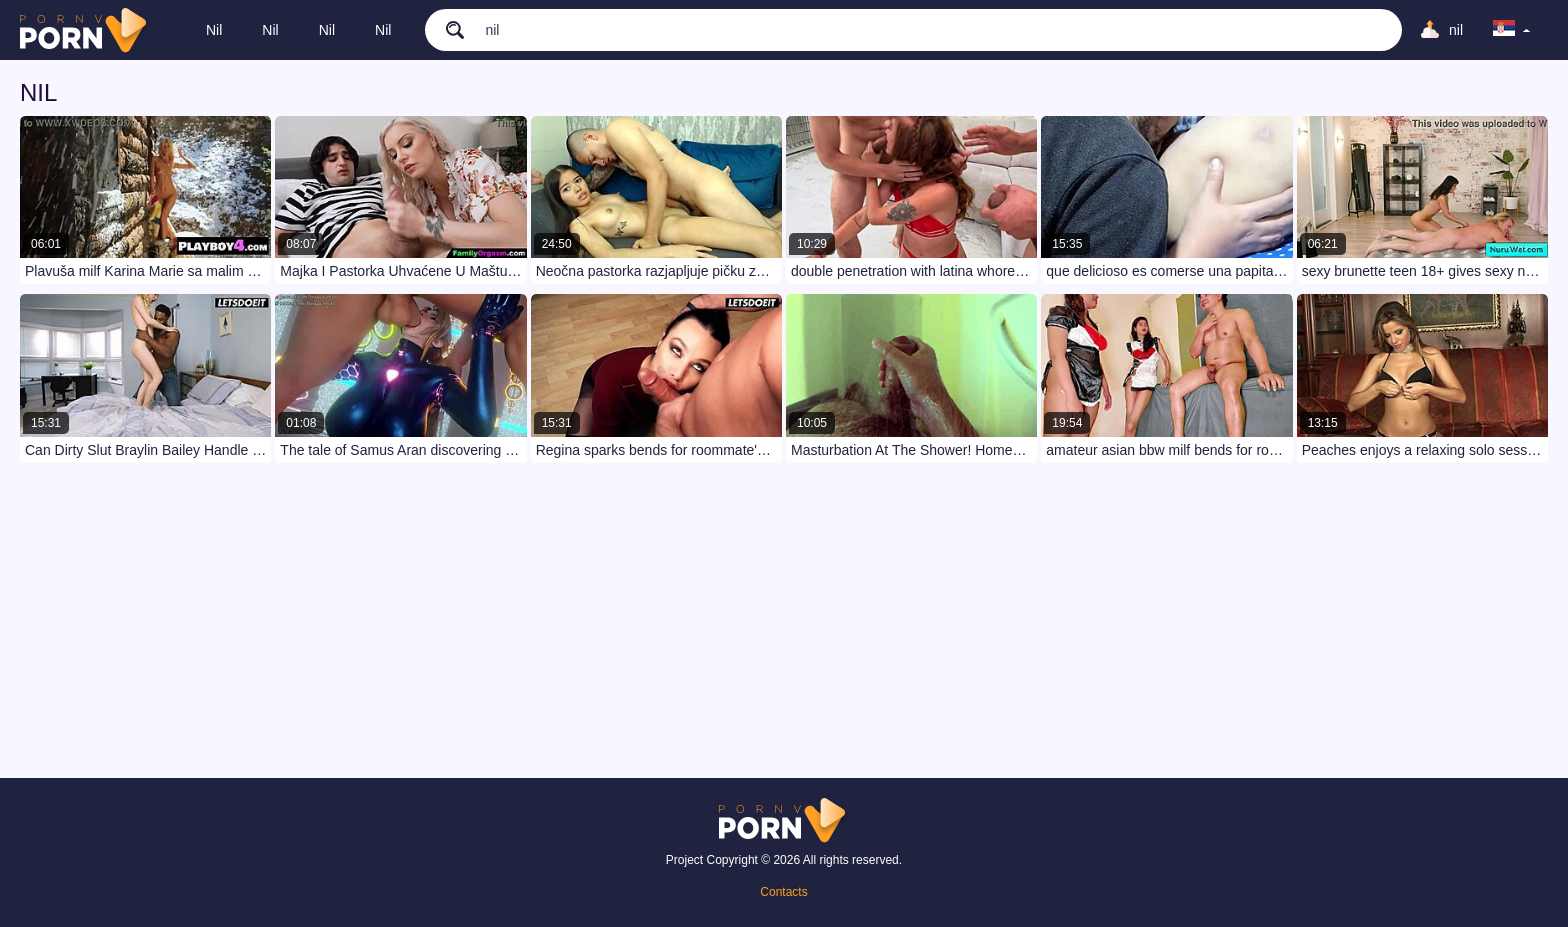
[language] (1512, 30)
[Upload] (1441, 30)
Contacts (783, 892)
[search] (445, 29)
